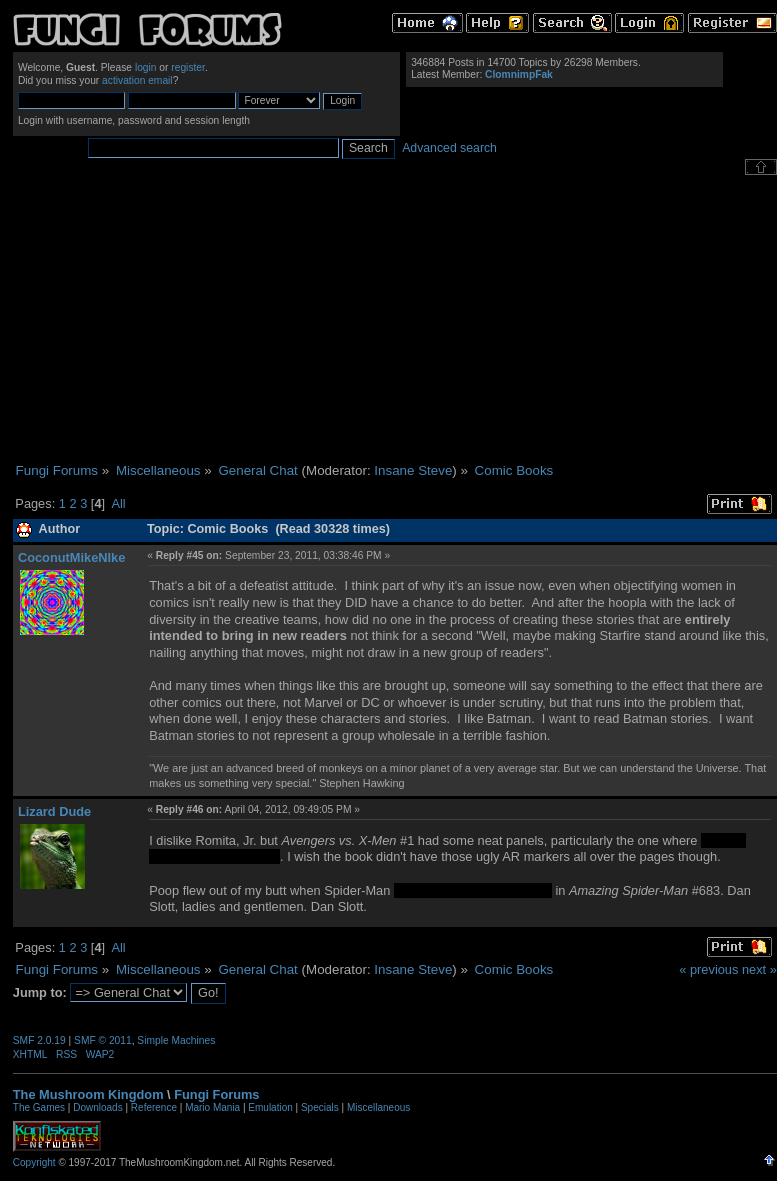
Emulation (270, 1107)
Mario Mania (212, 1107)
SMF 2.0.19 (39, 1040)
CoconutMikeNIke (71, 557)
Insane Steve (413, 470)
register (188, 67)
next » (759, 969)
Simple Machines (176, 1040)
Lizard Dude (54, 811)
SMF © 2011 (103, 1040)
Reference (154, 1107)
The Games (39, 1107)
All (118, 503)
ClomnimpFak (519, 74)
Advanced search (449, 148)
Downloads (97, 1107)
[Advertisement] (394, 319)
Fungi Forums (216, 1094)
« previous (708, 969)
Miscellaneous (378, 1107)
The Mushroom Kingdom (88, 1094)
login (146, 67)
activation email (137, 80)
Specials (320, 1107)
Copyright (34, 1162)
